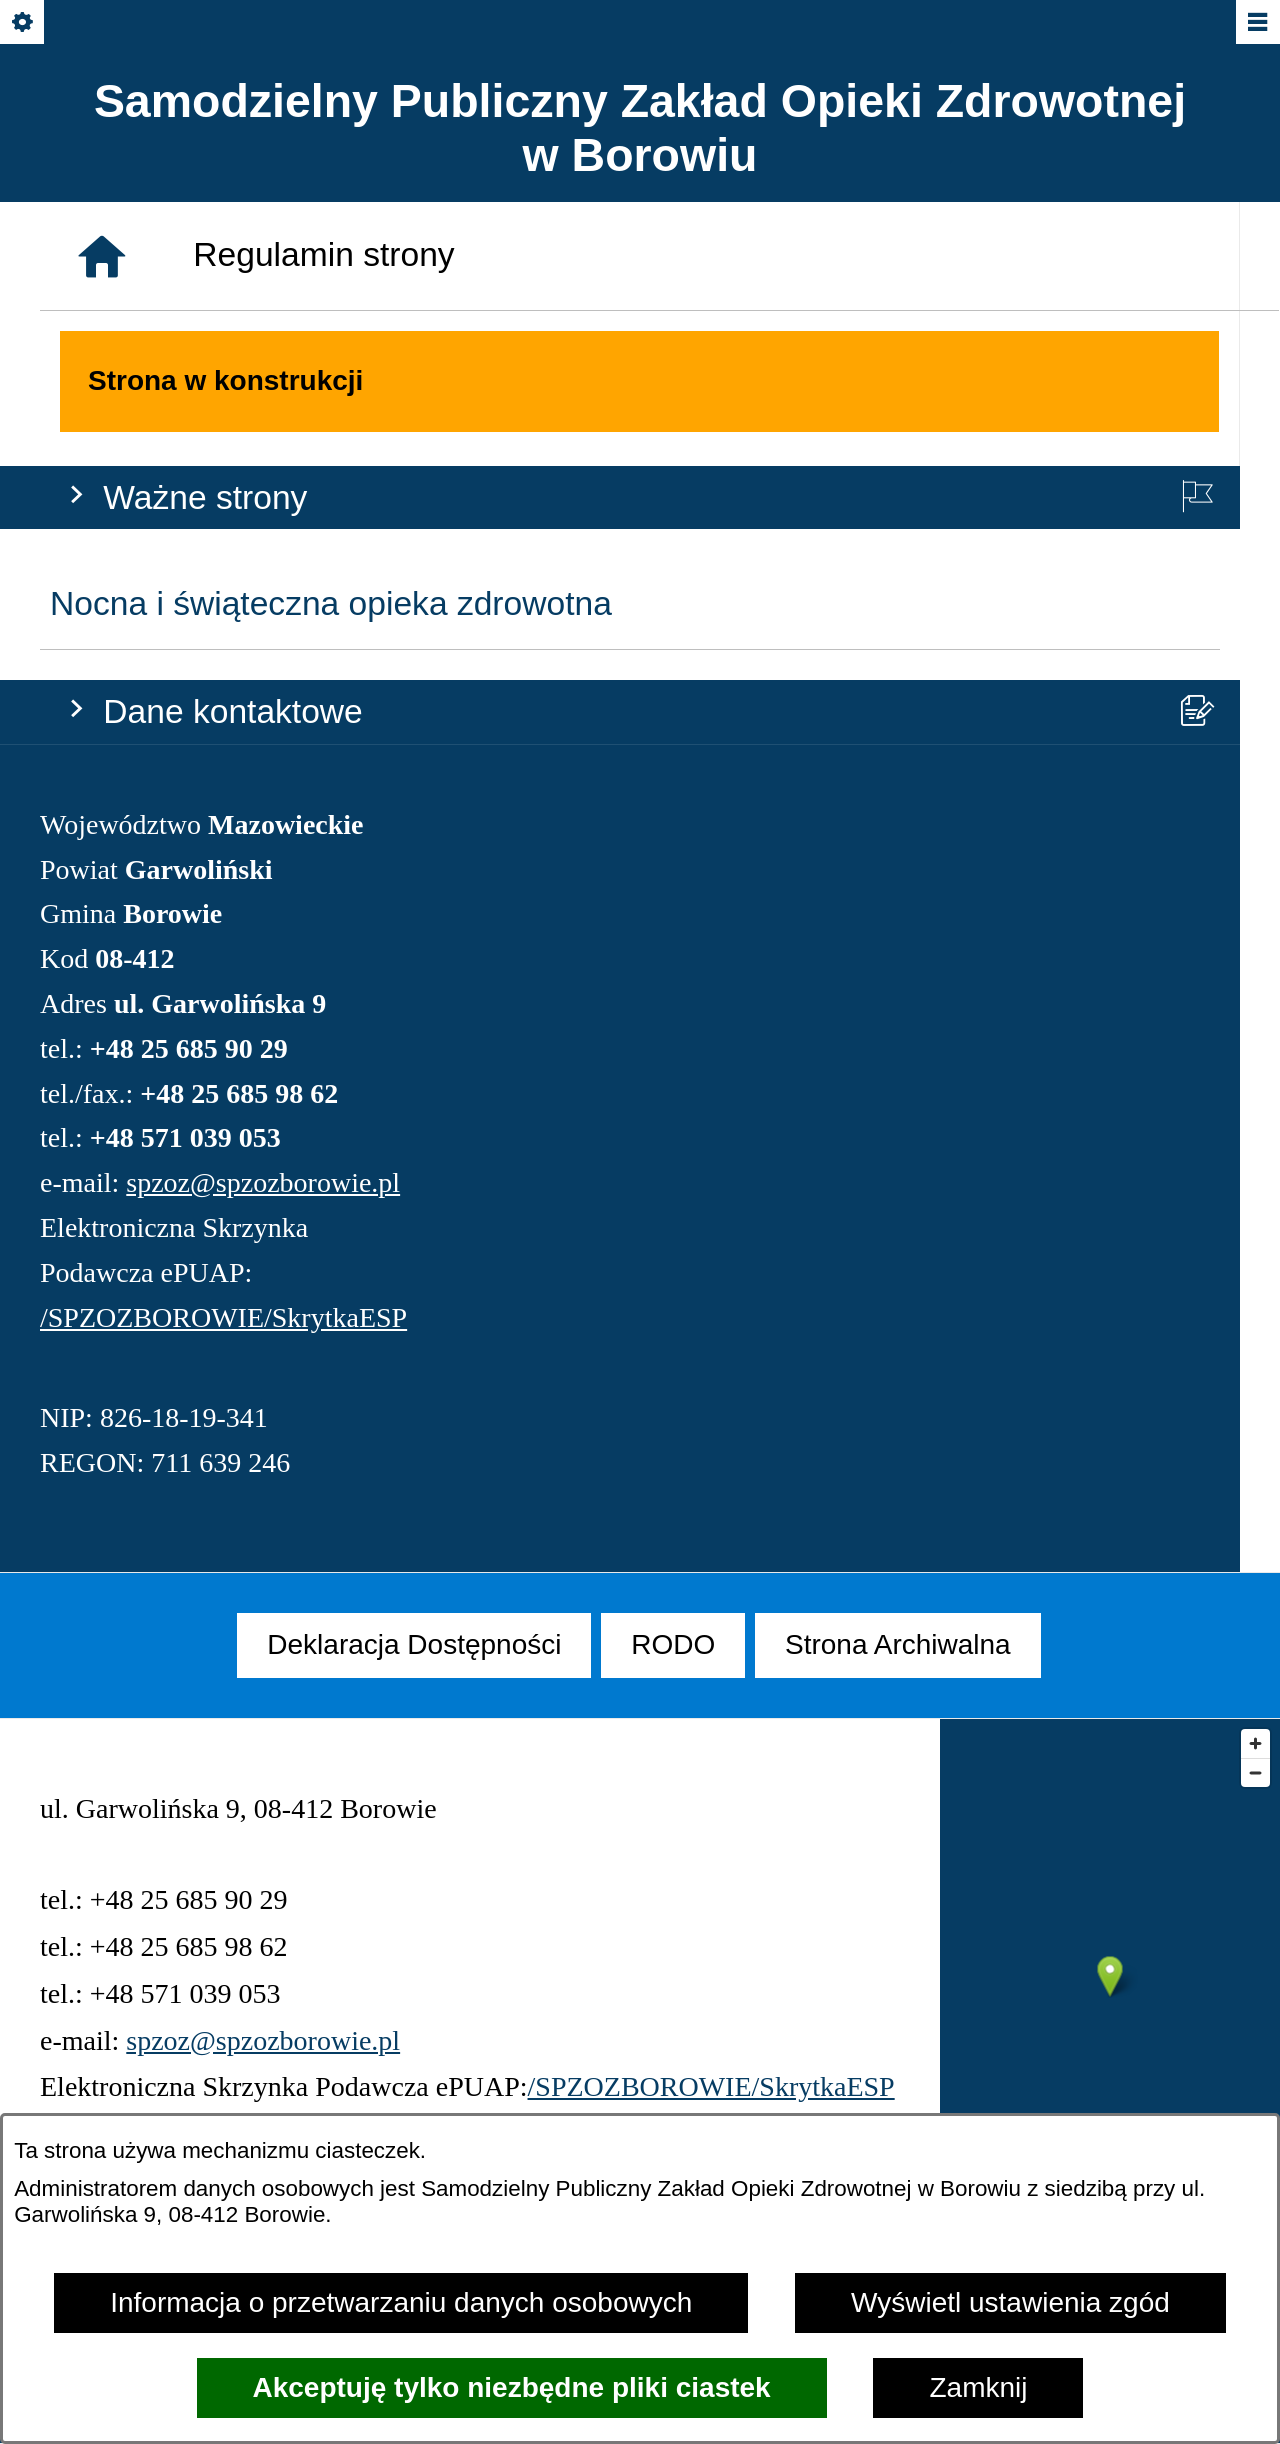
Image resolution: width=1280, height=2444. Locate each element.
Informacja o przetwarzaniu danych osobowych (401, 2302)
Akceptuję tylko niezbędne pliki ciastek (512, 2387)
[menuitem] (414, 1645)
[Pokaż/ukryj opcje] (23, 23)
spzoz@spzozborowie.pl (263, 918)
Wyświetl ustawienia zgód (1010, 2302)
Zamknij (978, 2387)
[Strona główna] (102, 1362)
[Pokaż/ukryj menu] (1256, 23)
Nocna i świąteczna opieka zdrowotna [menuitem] (331, 340)
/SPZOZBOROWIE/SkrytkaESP (223, 1053)
